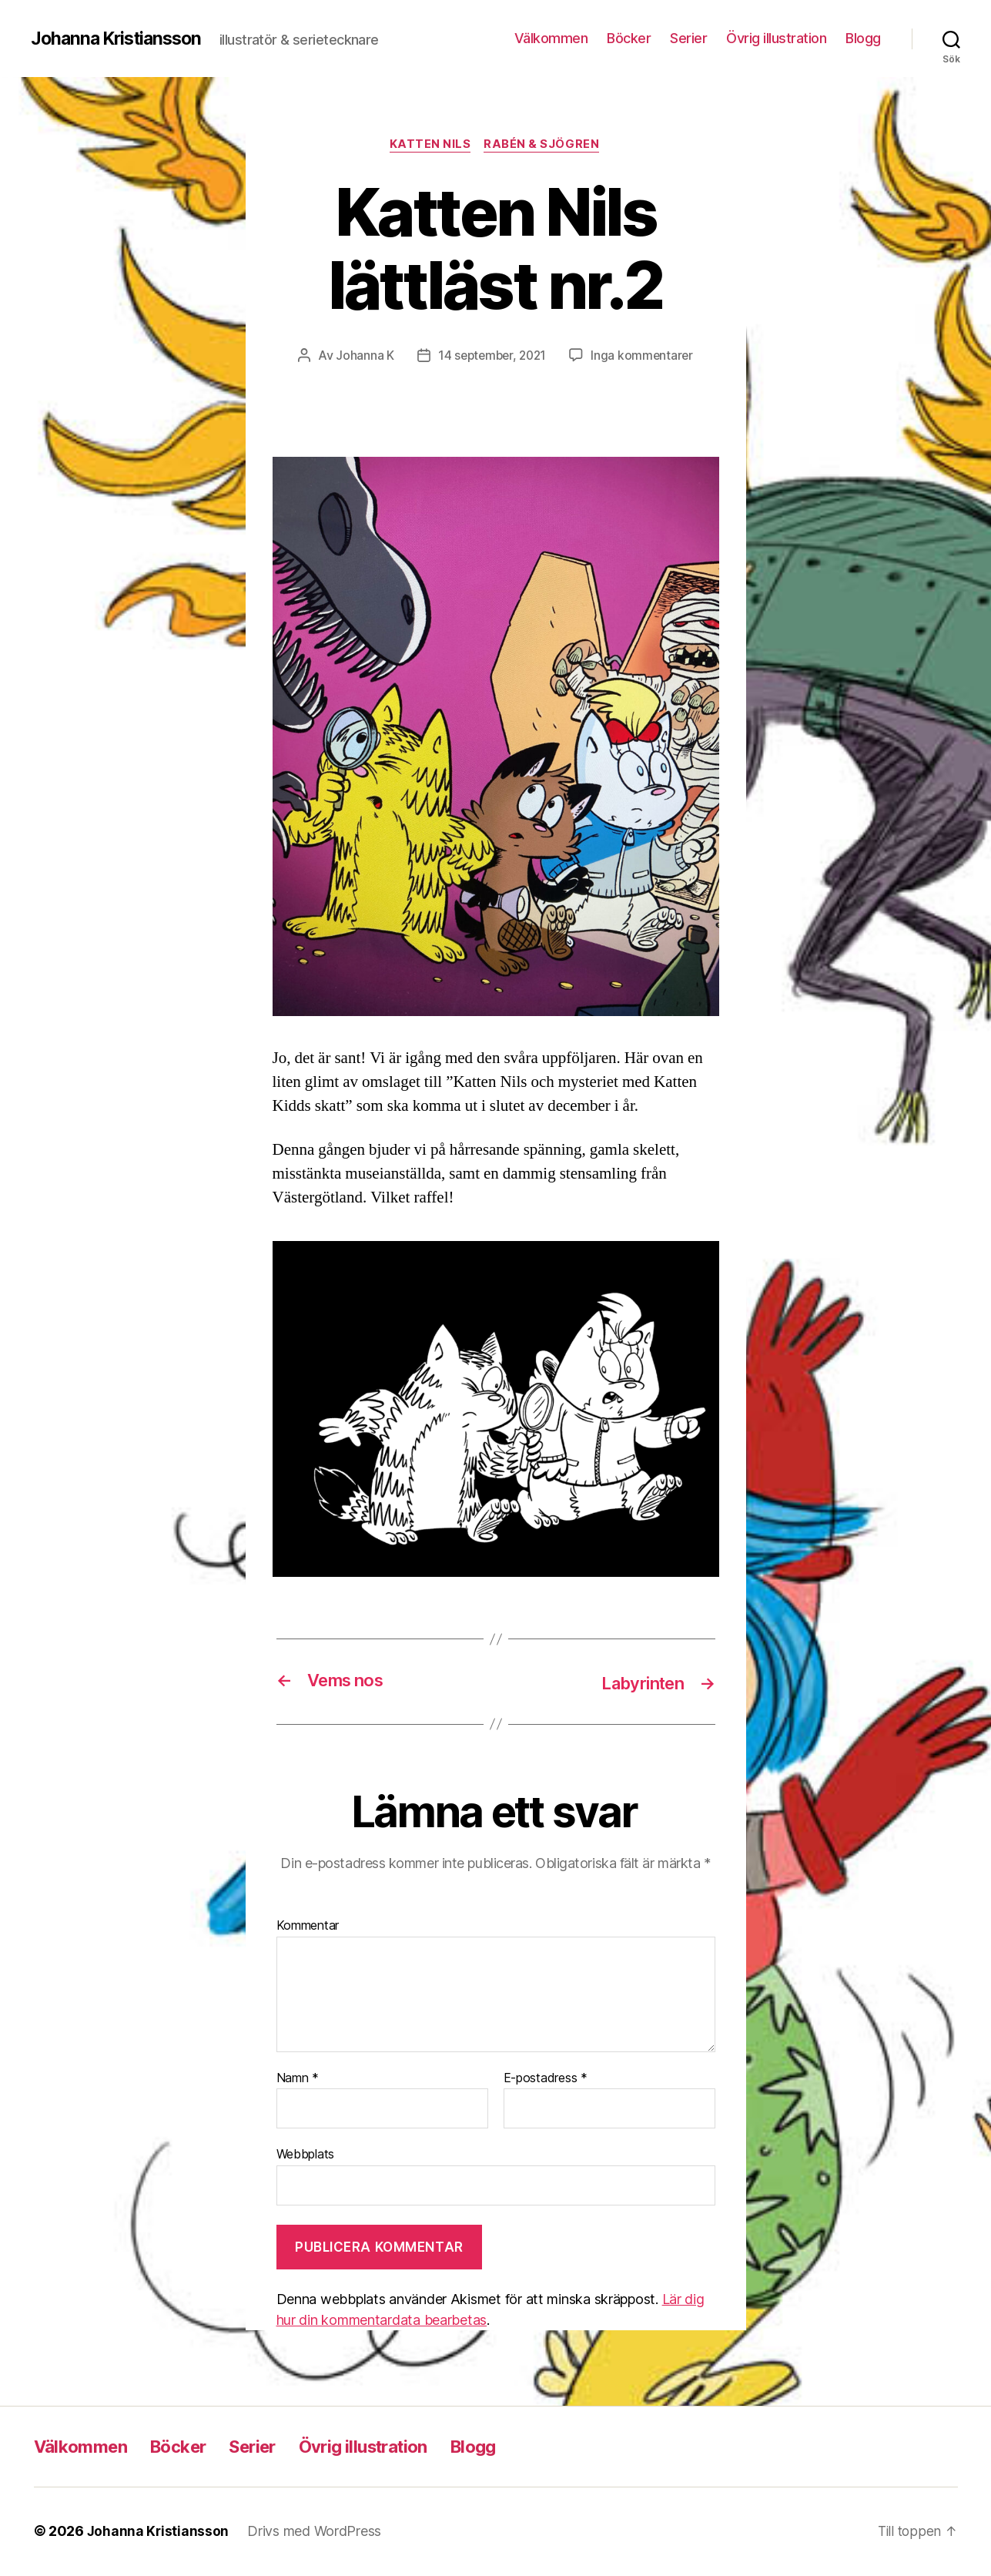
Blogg (863, 38)
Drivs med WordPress (316, 2532)
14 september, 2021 (491, 356)
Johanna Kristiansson (120, 38)
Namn (297, 2079)
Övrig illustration (776, 38)
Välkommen (551, 38)
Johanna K (361, 356)
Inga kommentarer (645, 356)
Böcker (629, 38)
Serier (688, 38)
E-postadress (546, 2079)
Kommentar (308, 1927)
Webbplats (305, 2155)
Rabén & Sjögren (543, 146)
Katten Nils (429, 146)
